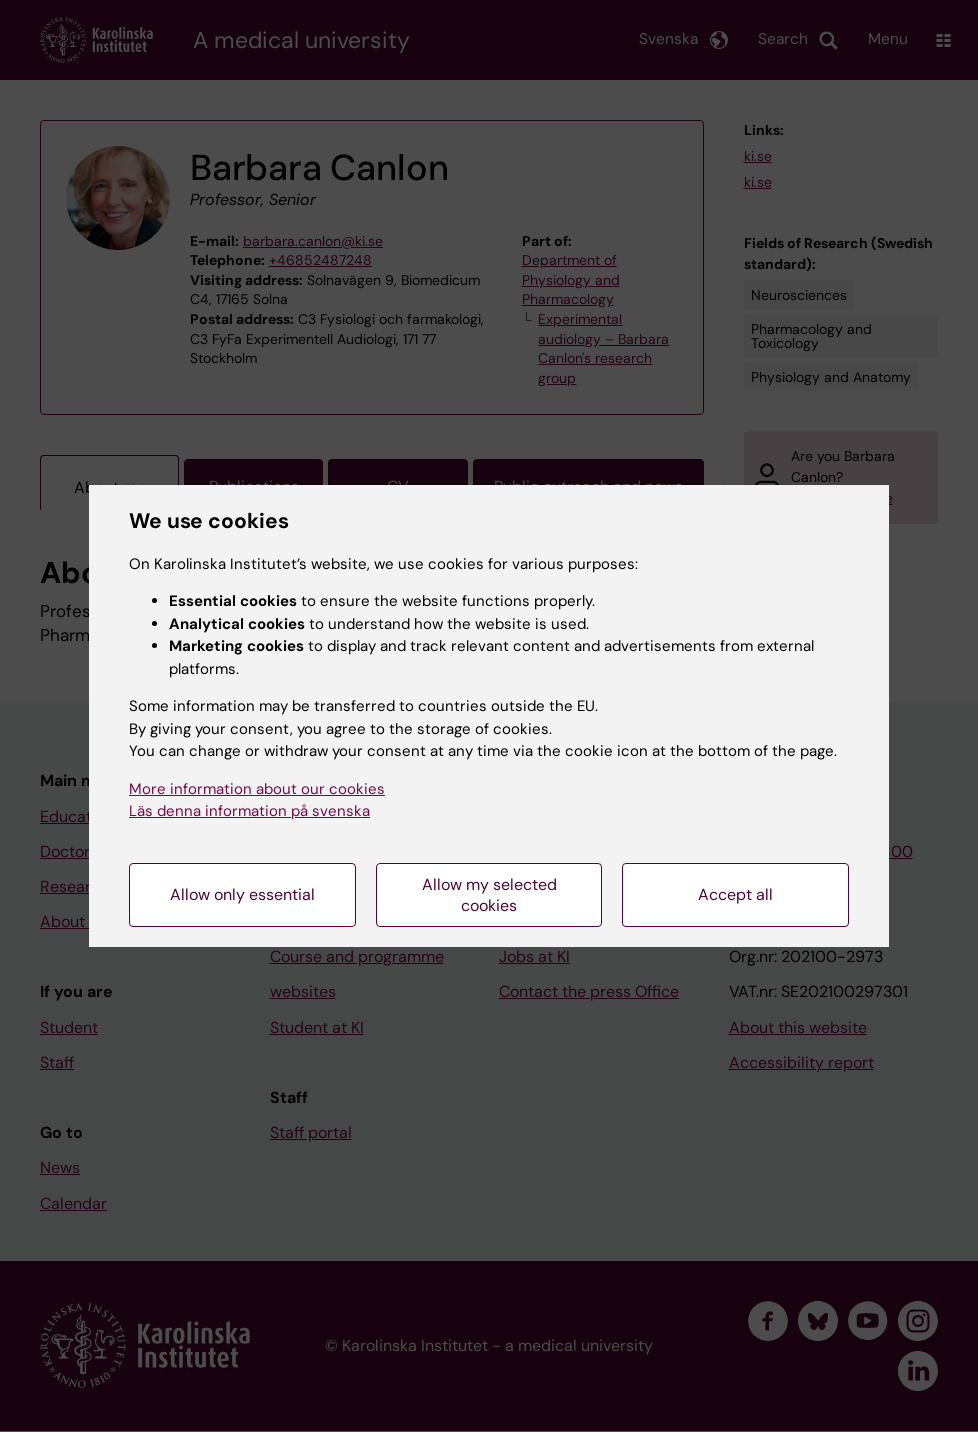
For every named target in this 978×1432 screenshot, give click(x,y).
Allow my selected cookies (489, 895)
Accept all (735, 894)
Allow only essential (242, 894)
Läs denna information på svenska (249, 811)
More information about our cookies (257, 789)
